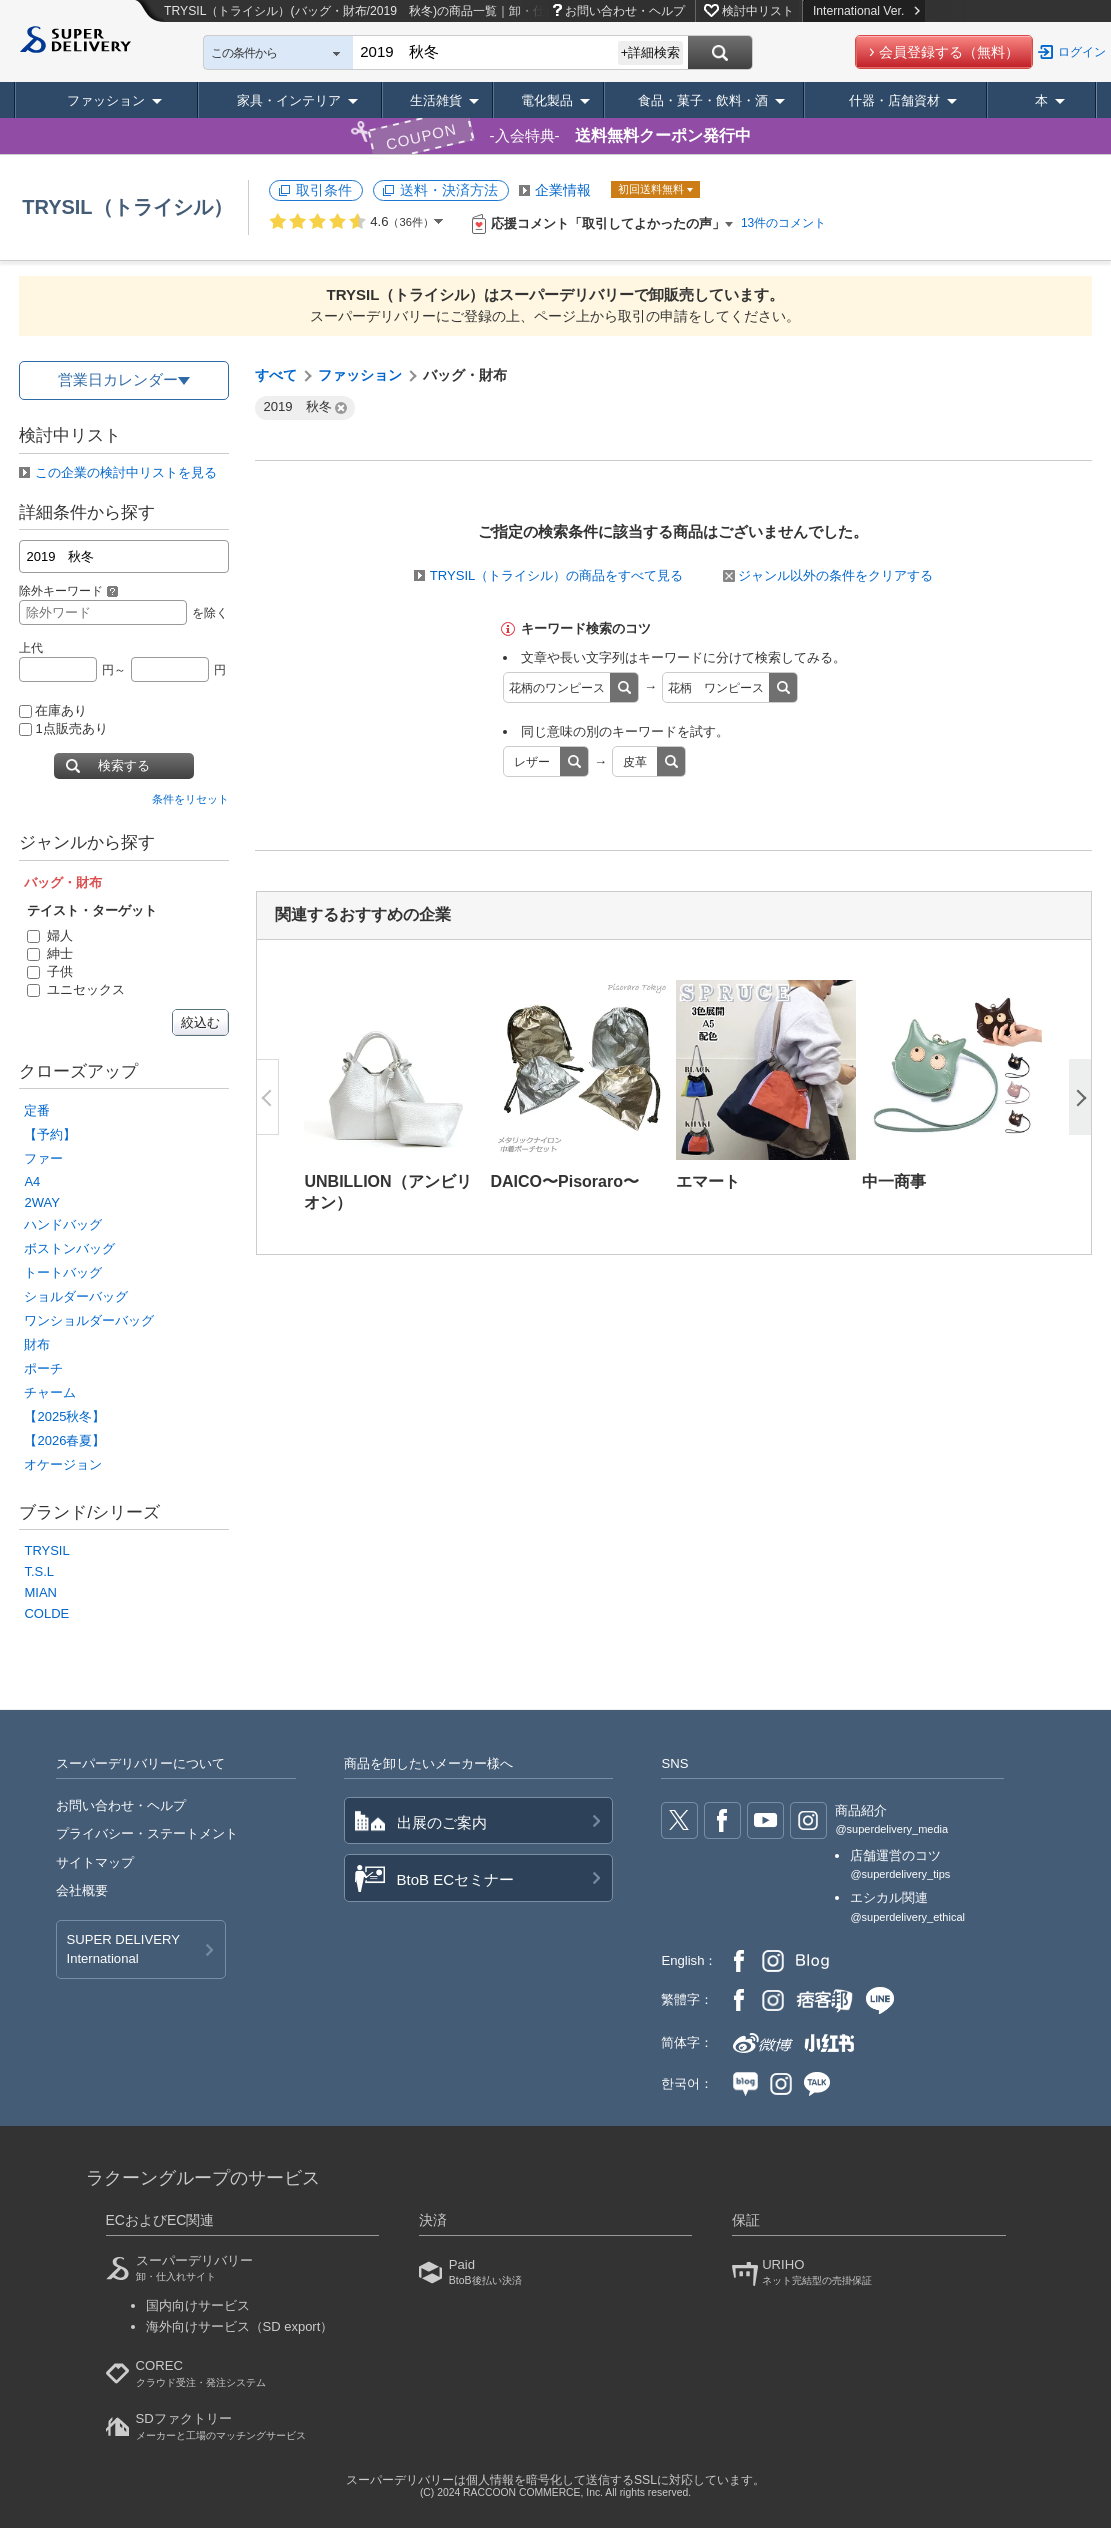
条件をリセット (190, 799)
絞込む (200, 1022)
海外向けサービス (240, 2326)
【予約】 (50, 1134)
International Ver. (866, 11)
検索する (124, 765)
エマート (708, 1181)
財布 (37, 1344)
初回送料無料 (652, 189)
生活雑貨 (436, 100)
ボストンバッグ (69, 1248)
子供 (50, 971)
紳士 (50, 953)
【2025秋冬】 (64, 1416)
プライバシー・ (147, 1833)
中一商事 (894, 1181)
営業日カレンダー (118, 379)
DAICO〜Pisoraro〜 (564, 1181)
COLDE (46, 1613)
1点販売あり (63, 728)
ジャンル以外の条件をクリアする (828, 575)
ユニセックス (76, 989)
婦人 (50, 935)
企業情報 (563, 190)
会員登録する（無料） (949, 52)
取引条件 (324, 190)
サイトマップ (95, 1862)
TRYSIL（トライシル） (127, 207)
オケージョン (63, 1464)
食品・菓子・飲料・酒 (703, 100)
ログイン (1082, 52)
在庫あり (53, 710)
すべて (276, 375)
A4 (32, 1181)
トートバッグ (63, 1272)
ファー (43, 1158)
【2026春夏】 (64, 1440)
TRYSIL (46, 1550)
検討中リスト (758, 11)
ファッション (106, 100)
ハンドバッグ (63, 1224)
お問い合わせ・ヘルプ (625, 11)
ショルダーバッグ (76, 1296)
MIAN (40, 1592)
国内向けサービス (198, 2305)
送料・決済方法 (449, 190)
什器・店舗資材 (894, 100)
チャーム (50, 1392)
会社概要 (82, 1890)
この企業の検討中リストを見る (126, 472)
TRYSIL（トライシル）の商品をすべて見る (557, 575)
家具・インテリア (289, 100)
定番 (37, 1110)
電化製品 (547, 100)
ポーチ (43, 1368)
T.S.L (39, 1571)
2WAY (41, 1202)
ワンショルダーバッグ (89, 1320)
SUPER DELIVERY (123, 1950)
